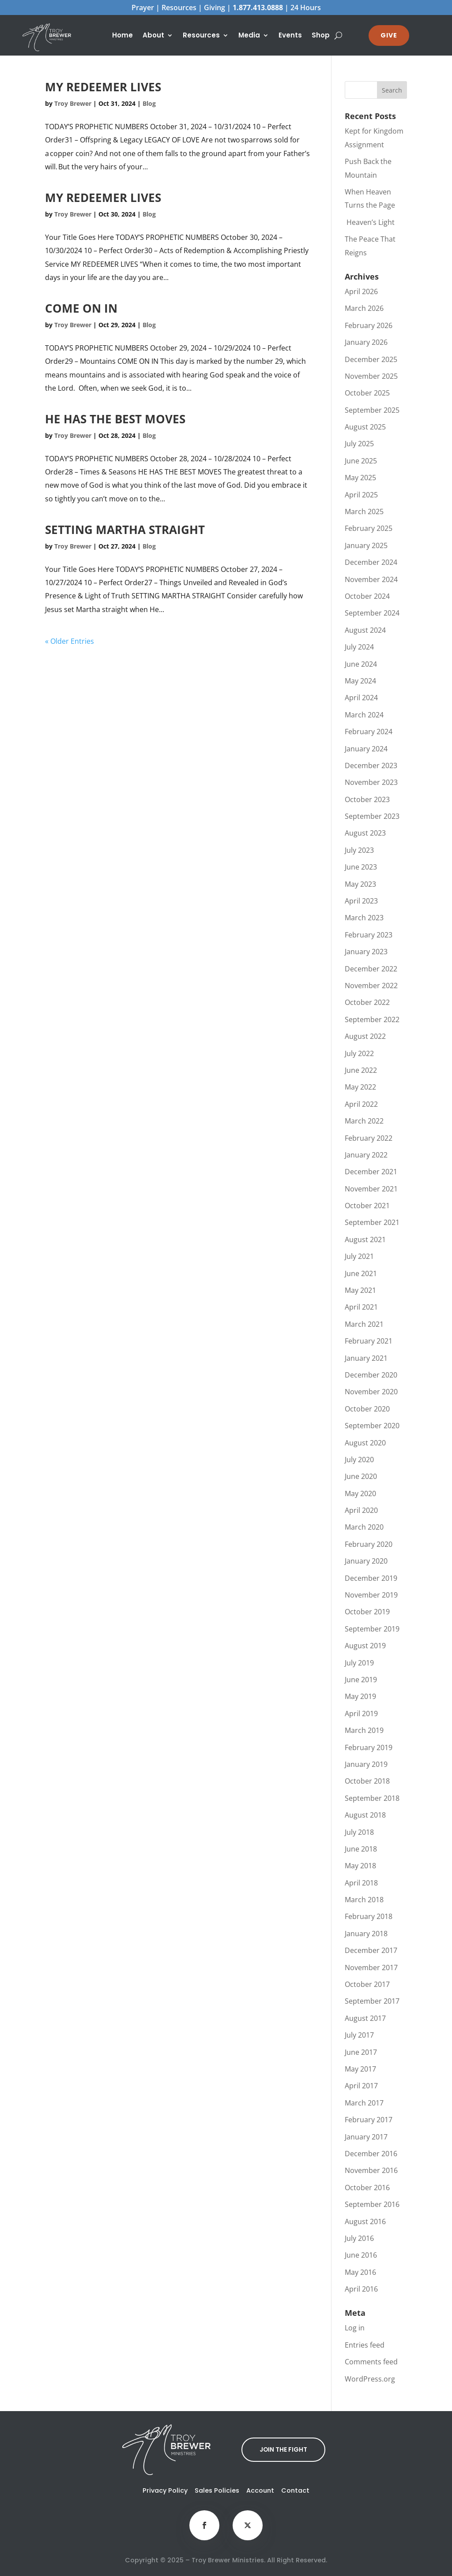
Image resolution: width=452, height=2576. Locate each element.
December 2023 (371, 765)
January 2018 (366, 1933)
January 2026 (366, 342)
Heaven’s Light (370, 222)
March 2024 (364, 715)
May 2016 (360, 2272)
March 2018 (364, 1899)
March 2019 (364, 1730)
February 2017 (368, 2119)
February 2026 (368, 325)
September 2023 (372, 816)
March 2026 (364, 308)
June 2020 (361, 1476)
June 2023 (361, 867)
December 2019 (371, 1578)
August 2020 (365, 1443)
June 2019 (361, 1679)
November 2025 (371, 376)
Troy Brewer (72, 103)
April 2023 (361, 901)
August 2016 (365, 2221)
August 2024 (365, 630)
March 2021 (364, 1324)
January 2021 (366, 1358)
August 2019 (365, 1645)
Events (290, 36)
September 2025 (372, 410)
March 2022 (364, 1121)
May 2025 (360, 477)
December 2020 (371, 1375)
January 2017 (366, 2137)
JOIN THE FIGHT (284, 2449)
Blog (149, 103)
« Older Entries (69, 641)
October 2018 (367, 1781)
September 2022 (372, 1019)
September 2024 (372, 613)
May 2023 (360, 884)
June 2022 (361, 1070)
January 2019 (366, 1764)
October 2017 (367, 1984)
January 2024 (366, 749)
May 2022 (360, 1087)
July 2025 (359, 443)
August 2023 (365, 833)
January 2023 (366, 951)
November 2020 (371, 1391)
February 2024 (368, 731)
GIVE (388, 35)
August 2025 (365, 427)
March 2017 (364, 2103)
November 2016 (371, 2170)
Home (122, 36)
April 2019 (361, 1713)
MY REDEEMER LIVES (103, 87)
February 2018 (368, 1916)
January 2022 (366, 1155)
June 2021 (361, 1273)
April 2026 (361, 291)
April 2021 (361, 1307)
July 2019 (359, 1663)
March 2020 (364, 1527)
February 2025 (368, 528)
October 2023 (367, 799)
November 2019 (371, 1595)
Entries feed (364, 2345)
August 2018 (365, 1815)
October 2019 (367, 1612)
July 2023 (359, 850)
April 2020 (361, 1510)
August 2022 (365, 1036)
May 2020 (360, 1493)
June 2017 (361, 2052)
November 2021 (371, 1189)
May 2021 (360, 1290)
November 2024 (371, 579)
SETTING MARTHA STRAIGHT (125, 530)
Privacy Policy (165, 2490)
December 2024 (371, 562)
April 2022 (361, 1104)
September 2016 (372, 2204)
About (153, 36)
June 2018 (361, 1849)
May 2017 (360, 2069)
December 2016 (371, 2153)
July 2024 (359, 647)
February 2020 (368, 1544)
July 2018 (359, 1832)
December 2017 (371, 1950)
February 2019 (368, 1747)
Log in (355, 2328)
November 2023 (371, 782)
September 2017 (372, 2001)
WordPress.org (370, 2379)
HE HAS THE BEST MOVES (115, 419)
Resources (201, 36)
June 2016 (361, 2255)
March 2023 (364, 917)
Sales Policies (217, 2490)
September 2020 (372, 1425)
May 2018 (360, 1865)
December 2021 (371, 1171)
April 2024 (361, 697)
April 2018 (361, 1883)
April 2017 (361, 2086)
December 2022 (371, 969)
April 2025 (361, 495)
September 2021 (372, 1222)
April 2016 (361, 2289)
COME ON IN (81, 308)
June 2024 (361, 664)
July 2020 (359, 1459)
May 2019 (360, 1696)
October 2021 (367, 1205)
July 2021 (359, 1256)
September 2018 (372, 1798)
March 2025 (364, 511)
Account (260, 2490)
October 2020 (367, 1409)
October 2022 (367, 1002)
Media (249, 36)
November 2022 (371, 985)
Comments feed (371, 2362)
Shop (321, 36)
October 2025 (367, 393)
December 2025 (371, 359)
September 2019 (372, 1629)
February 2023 (368, 935)
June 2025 (361, 461)
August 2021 (365, 1239)
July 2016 (359, 2238)
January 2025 (366, 545)
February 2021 (368, 1341)
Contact (295, 2490)
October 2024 (367, 596)
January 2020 (366, 1561)
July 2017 (359, 2035)
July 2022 (359, 1053)
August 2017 (365, 2018)
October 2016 (367, 2187)
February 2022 (368, 1138)
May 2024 (360, 681)
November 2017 (371, 1967)
